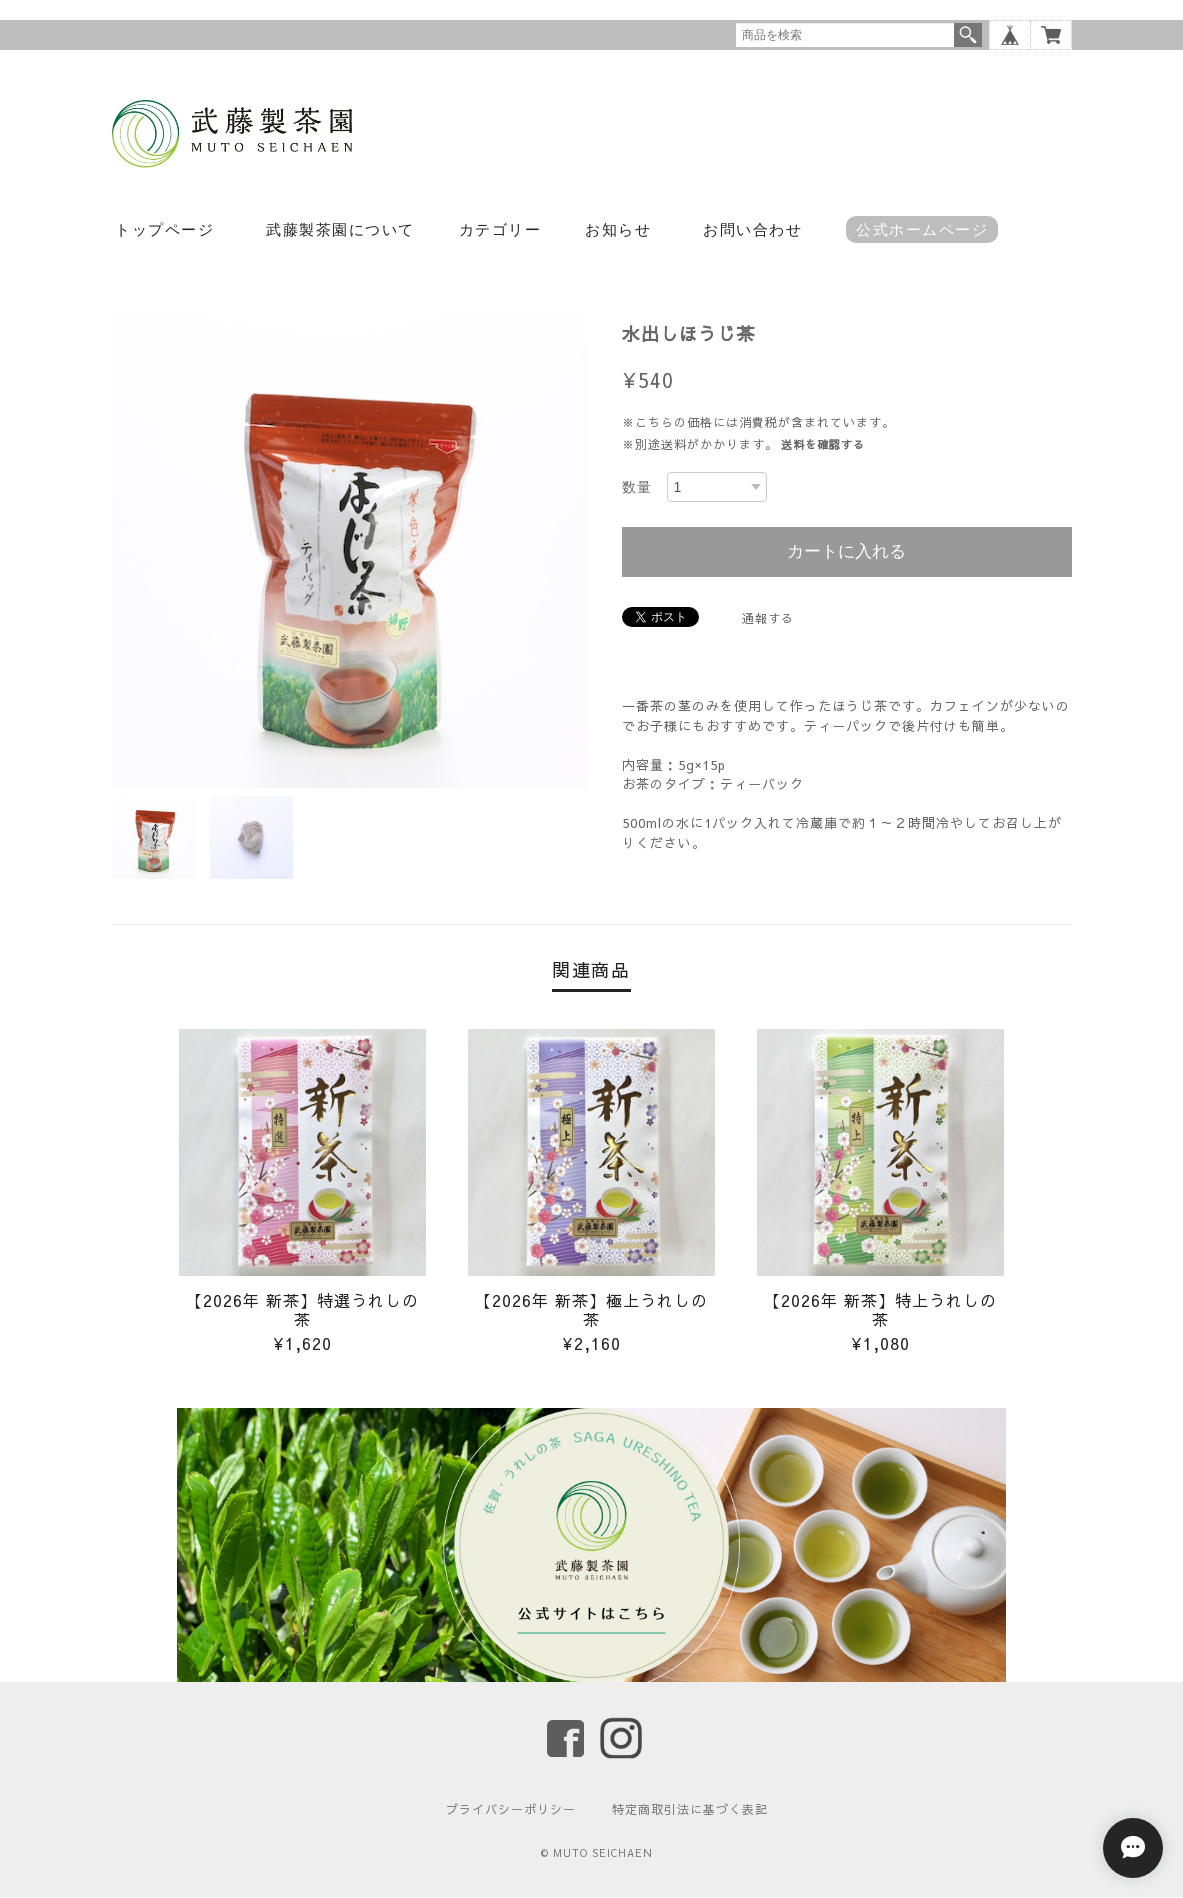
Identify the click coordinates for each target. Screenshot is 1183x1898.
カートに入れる (846, 551)
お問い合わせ (752, 229)
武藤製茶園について (340, 229)
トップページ (164, 229)
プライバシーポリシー (511, 1810)
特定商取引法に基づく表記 (690, 1810)
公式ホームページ (922, 229)
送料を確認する (823, 444)
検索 (968, 35)
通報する (768, 618)
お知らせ (618, 229)
